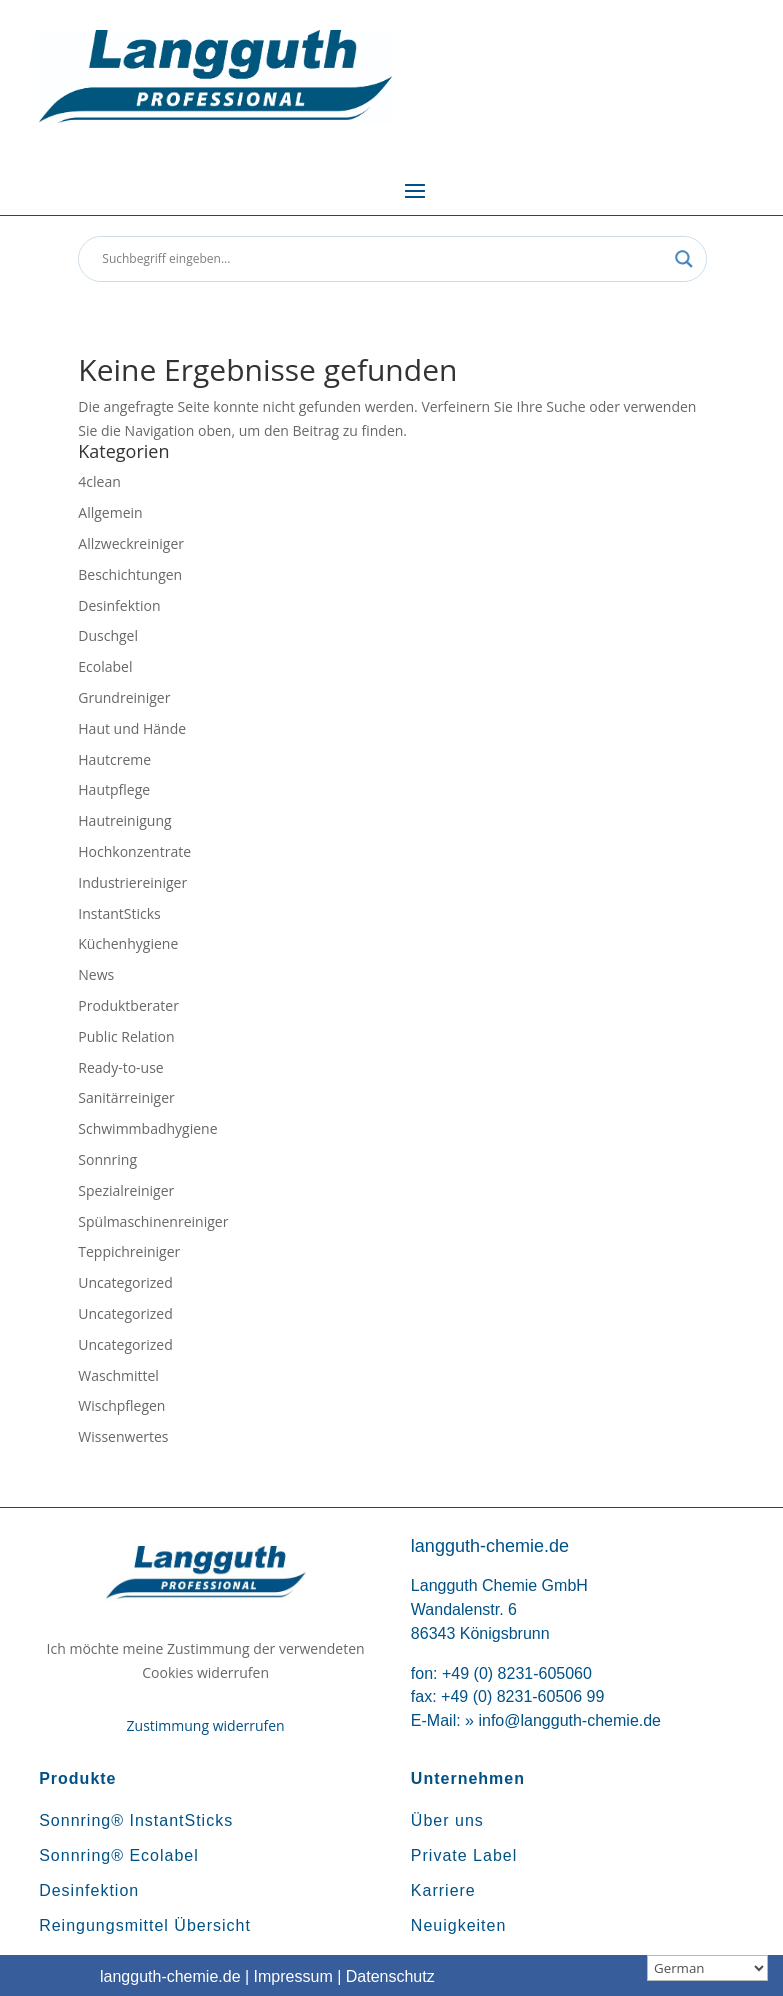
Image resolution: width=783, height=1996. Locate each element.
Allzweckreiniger (131, 543)
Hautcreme (114, 759)
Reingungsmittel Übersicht (145, 1925)
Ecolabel (105, 666)
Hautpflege (114, 789)
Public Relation (126, 1036)
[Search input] (383, 259)
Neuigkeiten (459, 1925)
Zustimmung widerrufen (206, 1725)
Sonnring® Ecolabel (119, 1855)
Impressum (293, 1976)
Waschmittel (118, 1375)
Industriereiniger (132, 882)
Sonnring (107, 1159)
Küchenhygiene (128, 943)
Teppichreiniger (129, 1251)
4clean (99, 481)
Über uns (447, 1820)
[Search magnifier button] (684, 259)
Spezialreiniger (126, 1190)
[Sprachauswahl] (707, 1968)
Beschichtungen (130, 574)
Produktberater (128, 1005)
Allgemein (110, 512)
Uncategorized (125, 1282)
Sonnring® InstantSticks (136, 1820)
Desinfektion (119, 605)
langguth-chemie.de (170, 1976)
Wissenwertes (123, 1436)
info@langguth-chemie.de (569, 1720)
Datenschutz (390, 1976)
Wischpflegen (121, 1405)
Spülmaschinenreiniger (153, 1221)
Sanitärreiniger (126, 1097)
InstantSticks (119, 913)
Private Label (464, 1855)
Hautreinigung (124, 820)
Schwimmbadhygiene (147, 1128)
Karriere (443, 1890)
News (96, 974)
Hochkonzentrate (134, 851)
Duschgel (108, 635)
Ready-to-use (120, 1067)
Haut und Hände (132, 728)
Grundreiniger (124, 697)
